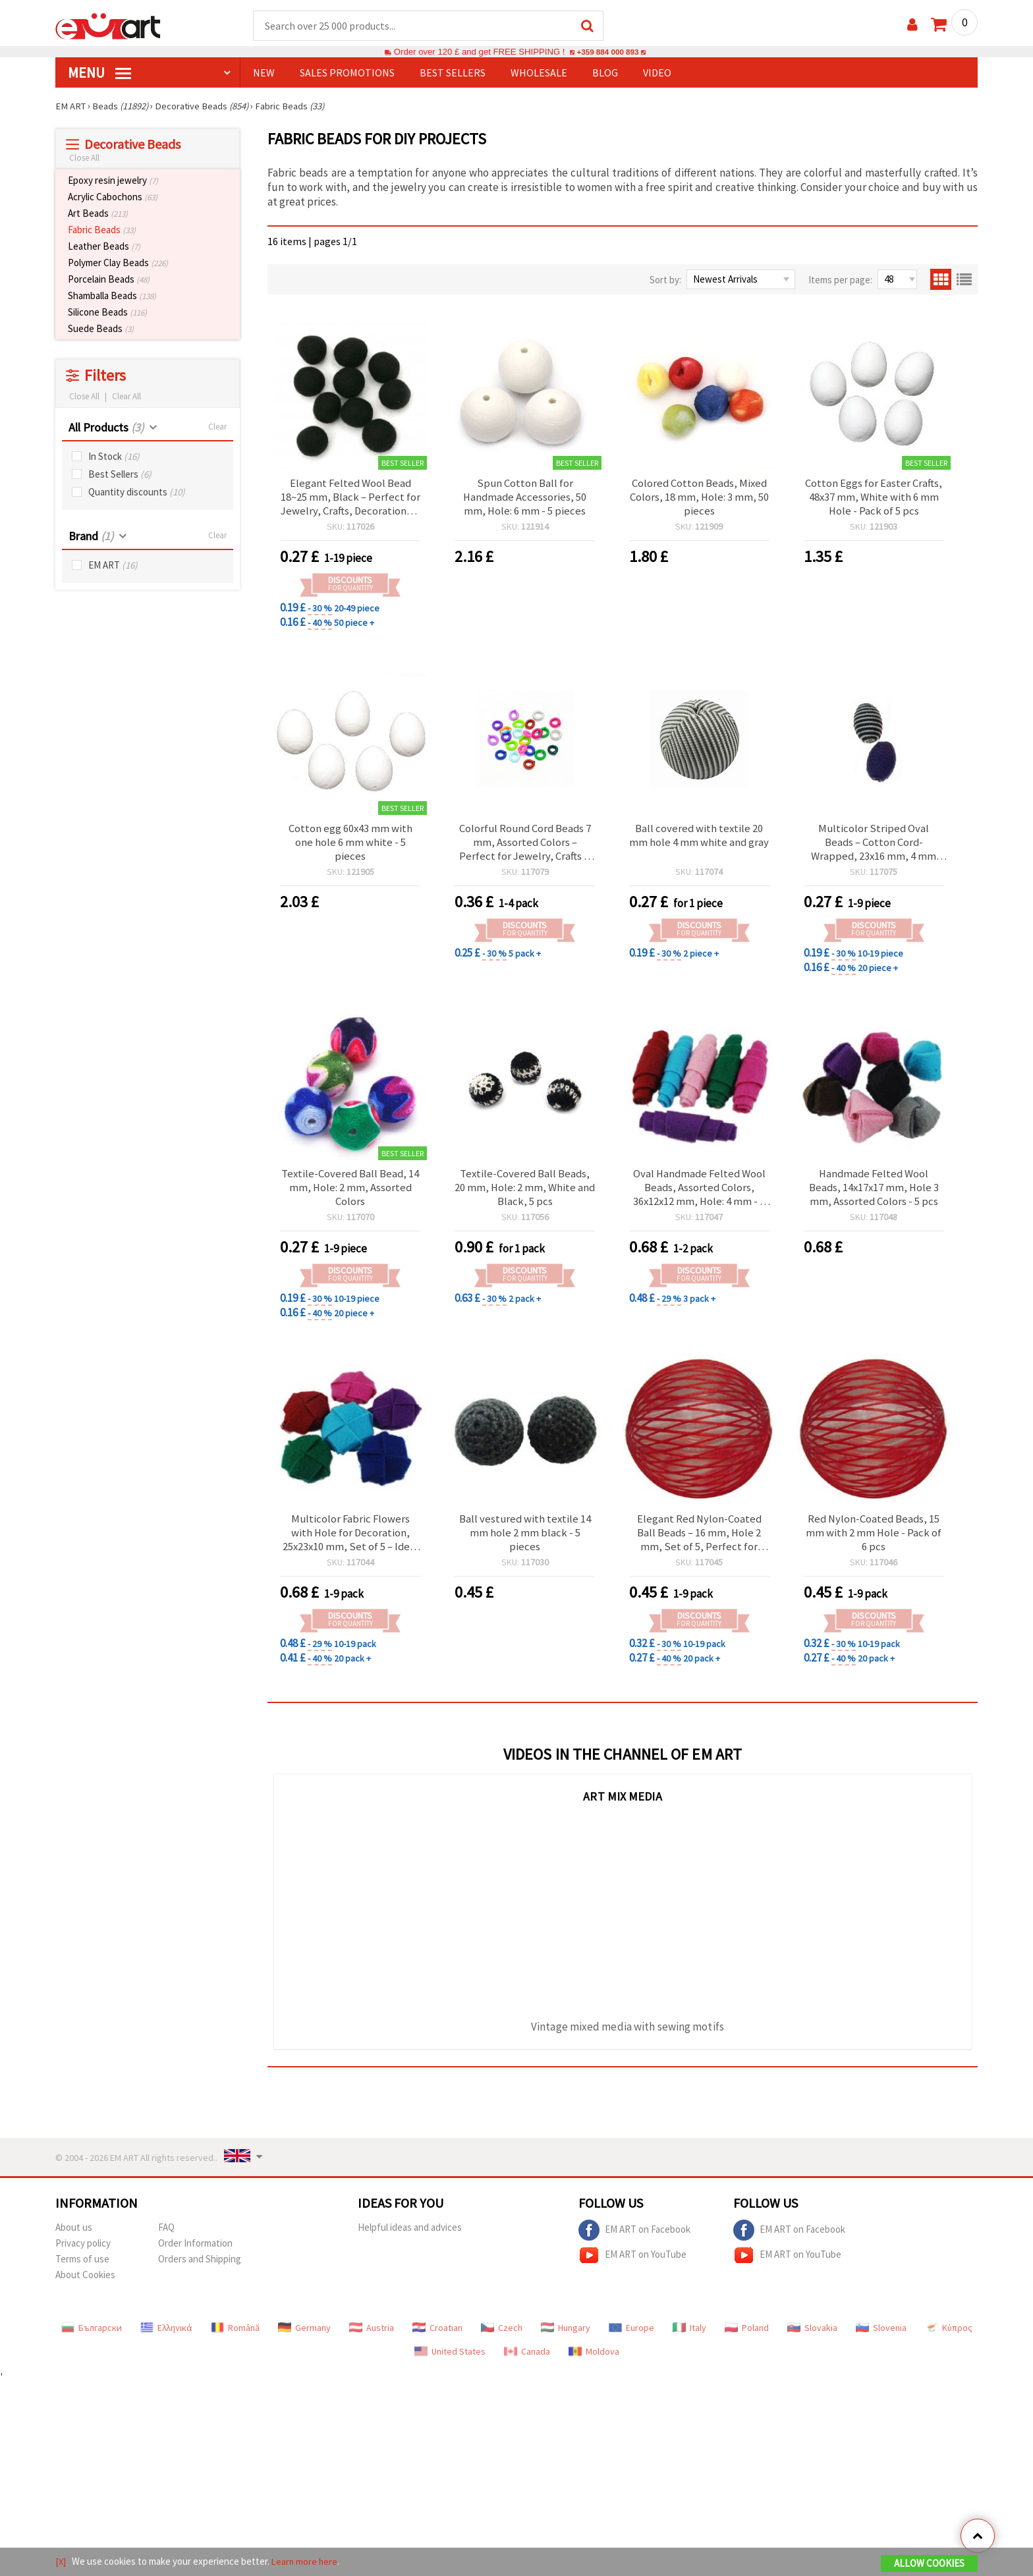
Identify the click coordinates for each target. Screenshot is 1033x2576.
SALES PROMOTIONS (347, 73)
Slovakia (812, 2336)
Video (657, 73)
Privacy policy (83, 2251)
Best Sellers (120, 475)
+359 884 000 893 (607, 52)
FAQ (166, 2235)
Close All (84, 158)
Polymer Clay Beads (118, 263)
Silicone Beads (107, 312)
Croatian (437, 2336)
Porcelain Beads (109, 279)
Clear (217, 427)
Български (91, 2336)
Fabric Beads (102, 230)
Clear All (126, 397)
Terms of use (82, 2267)
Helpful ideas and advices (410, 2235)
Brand (91, 536)
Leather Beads (104, 246)
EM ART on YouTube (632, 2263)
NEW (264, 73)
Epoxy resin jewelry (113, 181)
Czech (501, 2336)
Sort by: (665, 280)
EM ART (113, 566)
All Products (106, 427)
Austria (371, 2336)
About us (73, 2235)
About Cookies (85, 2283)
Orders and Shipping (199, 2267)
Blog (605, 73)
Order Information (195, 2251)
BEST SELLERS (453, 73)
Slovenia (881, 2336)
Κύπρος (948, 2336)
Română (235, 2336)
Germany (304, 2336)
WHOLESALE (539, 73)
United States (450, 2359)
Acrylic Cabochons (112, 197)
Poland (747, 2336)
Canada (527, 2359)
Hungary (565, 2336)
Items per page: (840, 280)
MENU (99, 73)
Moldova (594, 2359)
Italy (689, 2336)
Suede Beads (101, 329)
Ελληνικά (166, 2336)
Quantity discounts (136, 492)
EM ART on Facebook (634, 2238)
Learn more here (306, 2562)
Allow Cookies (929, 2564)
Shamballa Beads (112, 296)
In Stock (114, 457)
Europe (631, 2336)
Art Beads (98, 214)
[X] (61, 2562)
